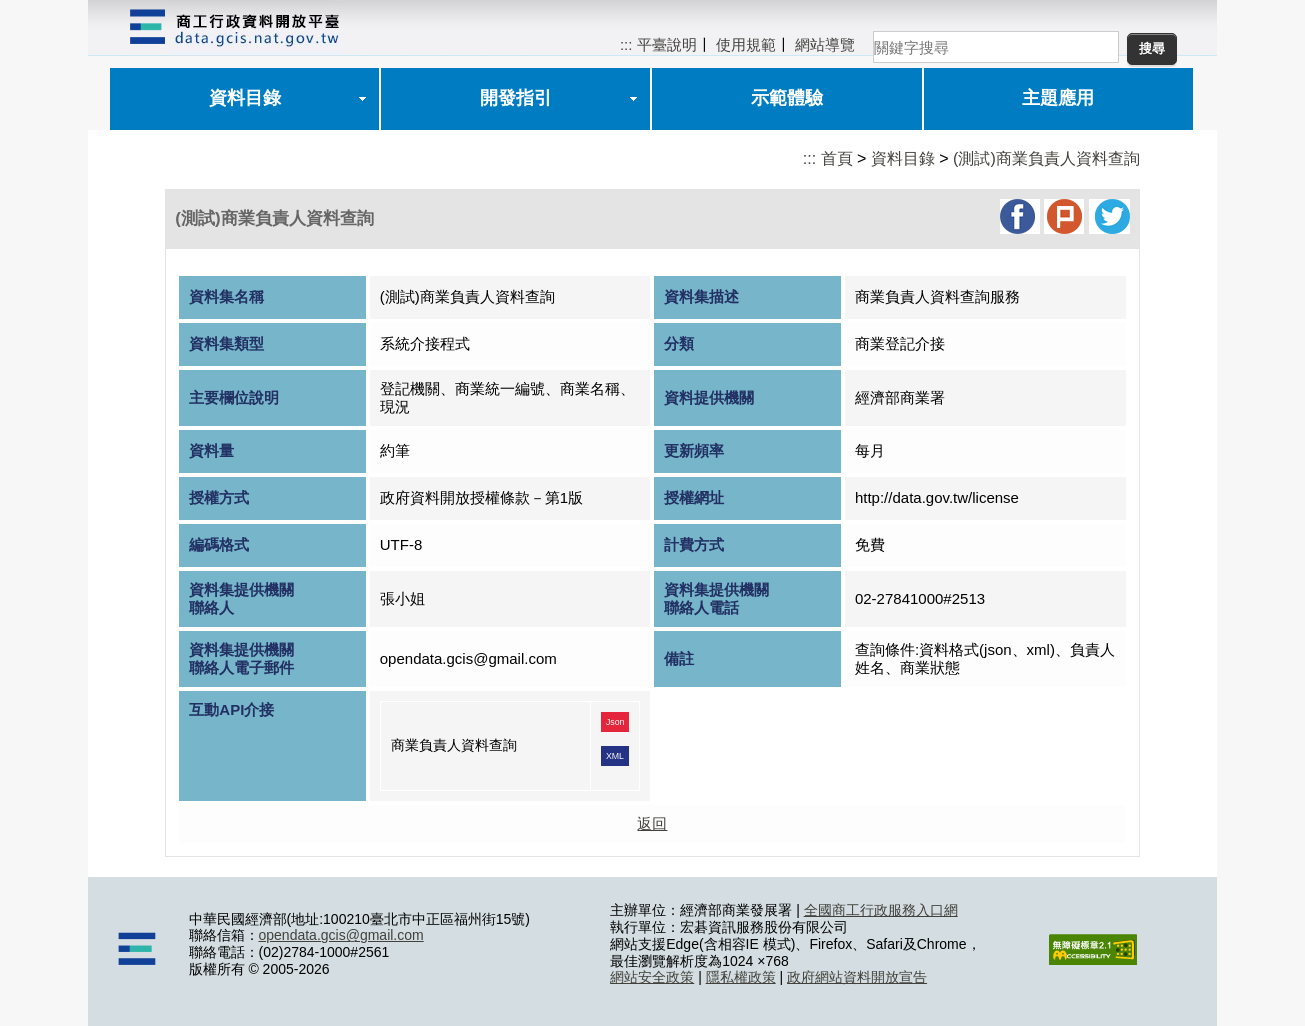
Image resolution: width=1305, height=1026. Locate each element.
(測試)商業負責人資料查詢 (1046, 158)
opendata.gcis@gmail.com (341, 935)
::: (626, 44)
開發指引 (516, 98)
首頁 (837, 158)
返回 (652, 823)
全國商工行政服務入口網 (881, 910)
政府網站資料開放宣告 (857, 977)
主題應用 (1058, 98)
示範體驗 (787, 98)
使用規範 (746, 44)
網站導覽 (825, 44)
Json (615, 722)
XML (615, 756)
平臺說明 (667, 44)
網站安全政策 (652, 977)
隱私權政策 (741, 977)
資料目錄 (245, 98)
